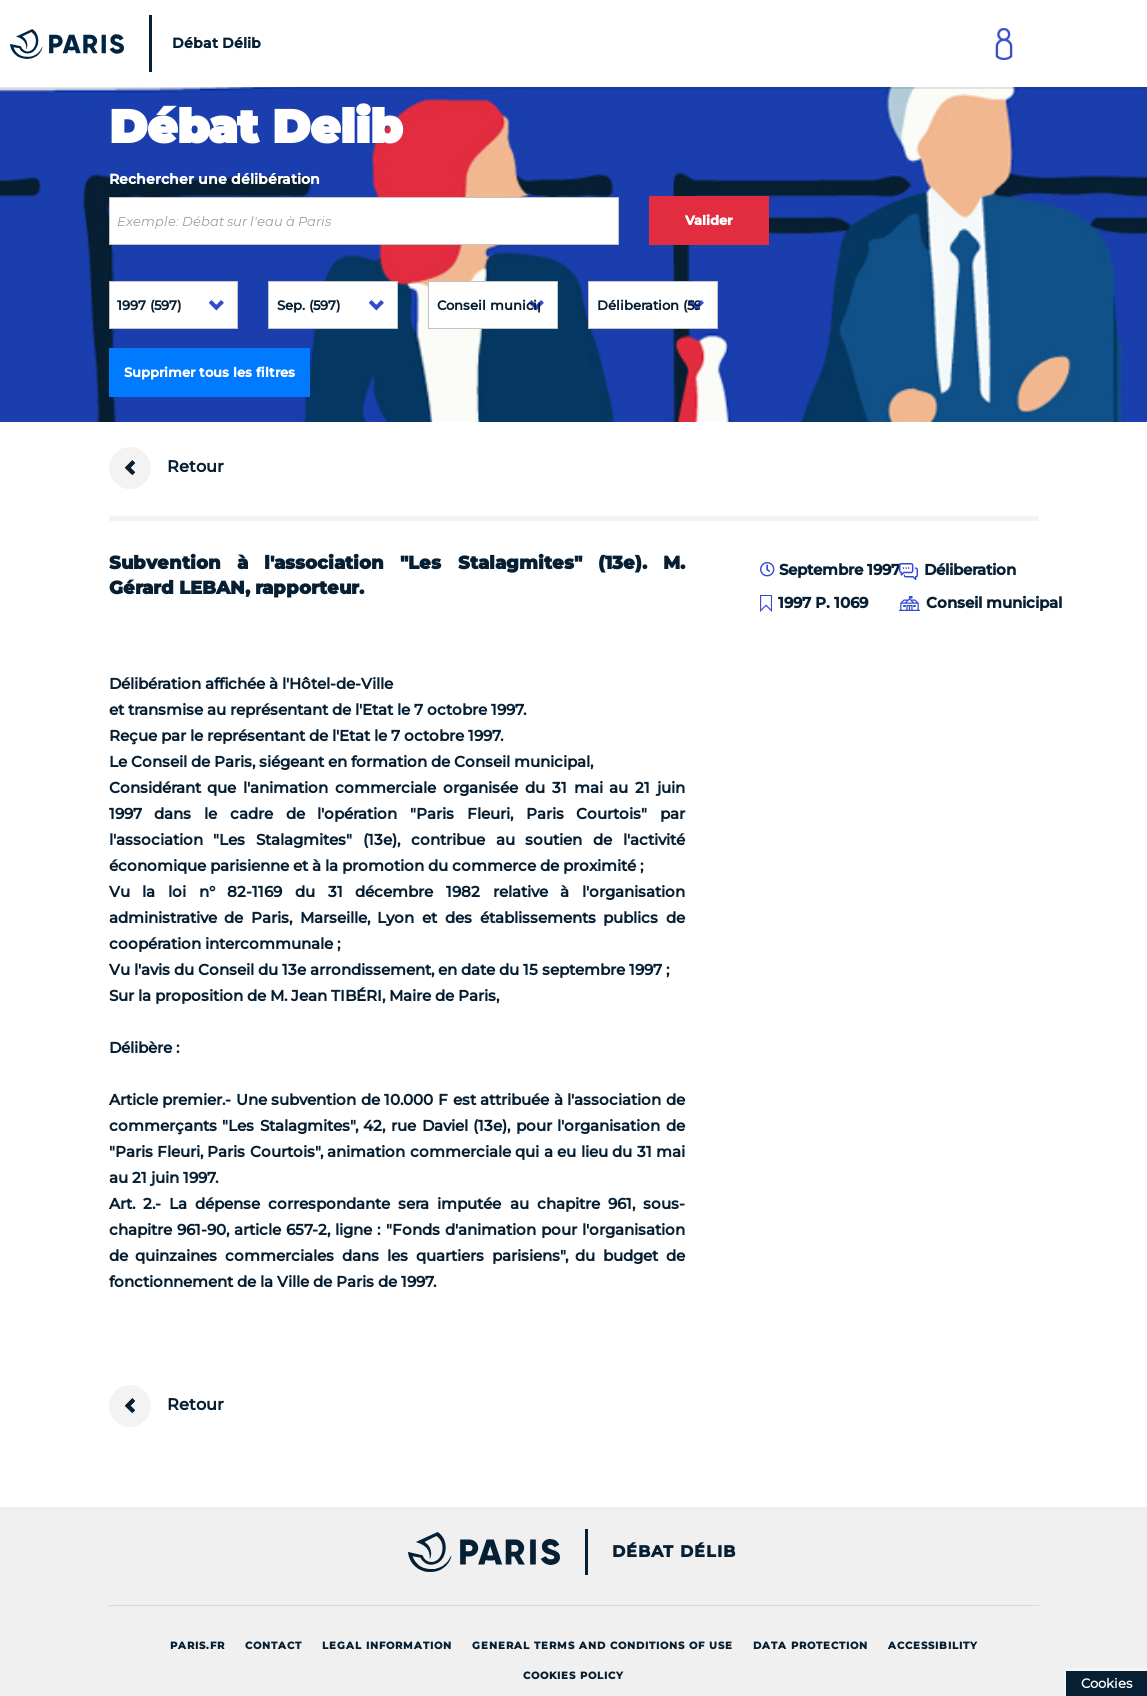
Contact (273, 1645)
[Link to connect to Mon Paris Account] (1004, 43)
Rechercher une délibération (214, 179)
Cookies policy (573, 1675)
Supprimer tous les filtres (209, 372)
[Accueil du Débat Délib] (140, 43)
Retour (166, 468)
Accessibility (933, 1645)
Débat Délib (674, 1552)
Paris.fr (197, 1645)
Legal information (387, 1645)
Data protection (810, 1645)
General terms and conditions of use (602, 1645)
